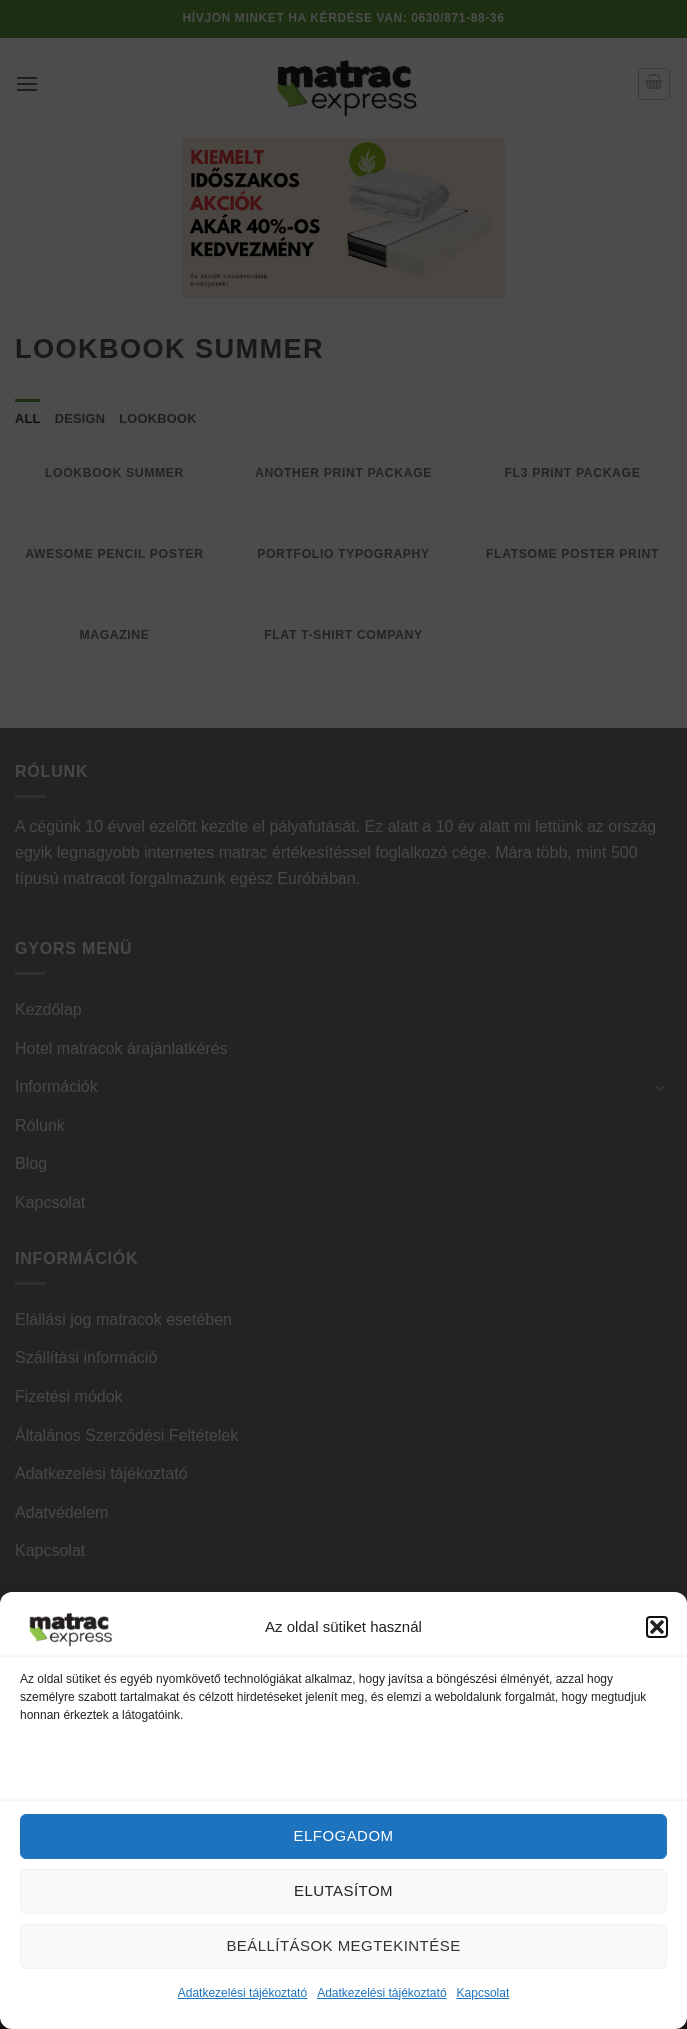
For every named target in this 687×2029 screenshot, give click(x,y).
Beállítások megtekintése (343, 1945)
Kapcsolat (483, 1993)
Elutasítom (343, 1890)
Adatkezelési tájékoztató (242, 1993)
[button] (657, 1627)
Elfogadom (344, 1835)
